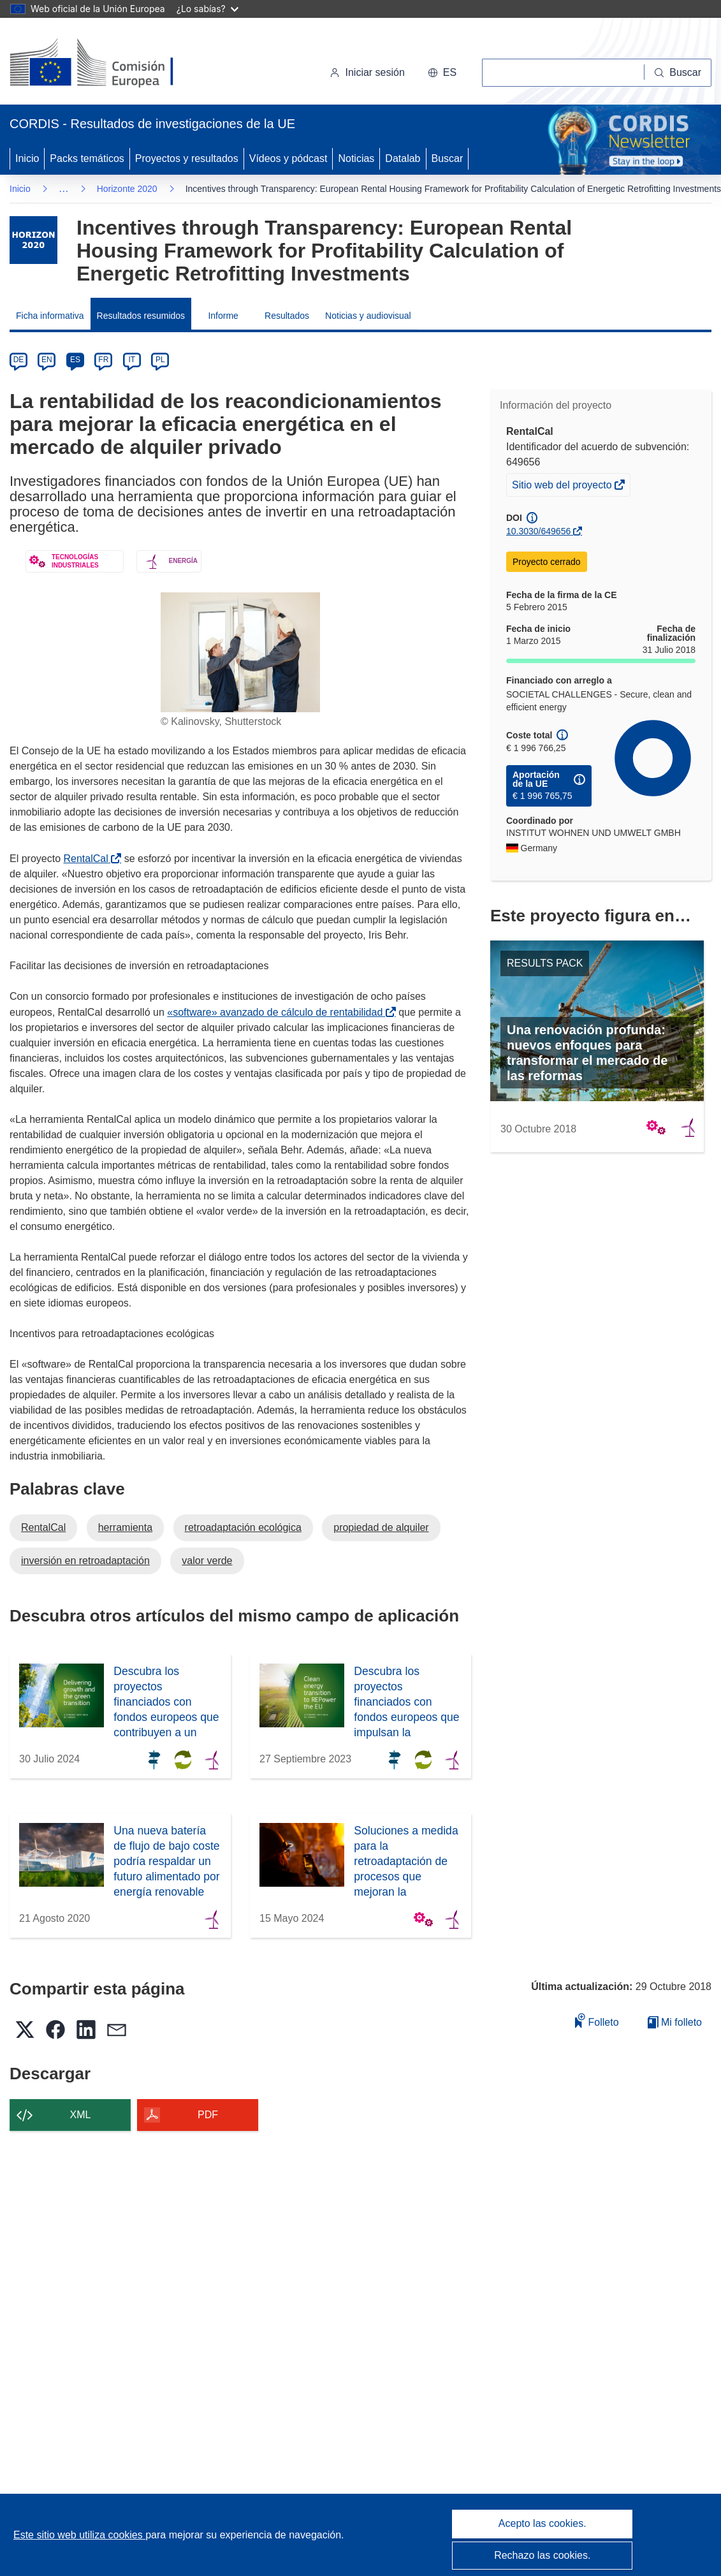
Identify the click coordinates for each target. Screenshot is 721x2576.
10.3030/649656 (538, 531)
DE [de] (18, 359)
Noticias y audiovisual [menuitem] (368, 316)
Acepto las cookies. (542, 2523)
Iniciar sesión (367, 72)
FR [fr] (103, 359)
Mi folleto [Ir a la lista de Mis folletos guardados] (675, 2022)
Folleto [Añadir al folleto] (596, 2020)
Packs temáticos (87, 158)
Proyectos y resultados (186, 158)
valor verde (207, 1560)
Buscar (447, 158)
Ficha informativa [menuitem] (50, 316)
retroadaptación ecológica (243, 1527)
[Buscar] (678, 73)
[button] (442, 73)
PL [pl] (160, 359)
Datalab (402, 158)
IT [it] (131, 359)
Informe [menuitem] (223, 316)
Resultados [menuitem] (287, 316)
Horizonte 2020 (127, 189)
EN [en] (46, 359)
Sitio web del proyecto (563, 486)
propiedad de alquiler (380, 1527)
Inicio (27, 158)
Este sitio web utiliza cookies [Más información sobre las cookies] (79, 2534)
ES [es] (75, 359)
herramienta (125, 1527)
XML (80, 2114)
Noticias (356, 158)
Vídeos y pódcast (288, 158)
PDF (208, 2114)
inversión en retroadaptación (85, 1560)
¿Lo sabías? (207, 8)
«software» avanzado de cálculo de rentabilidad (277, 1012)
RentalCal (88, 858)
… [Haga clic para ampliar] (64, 188)
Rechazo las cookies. (542, 2555)
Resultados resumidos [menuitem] (141, 316)
